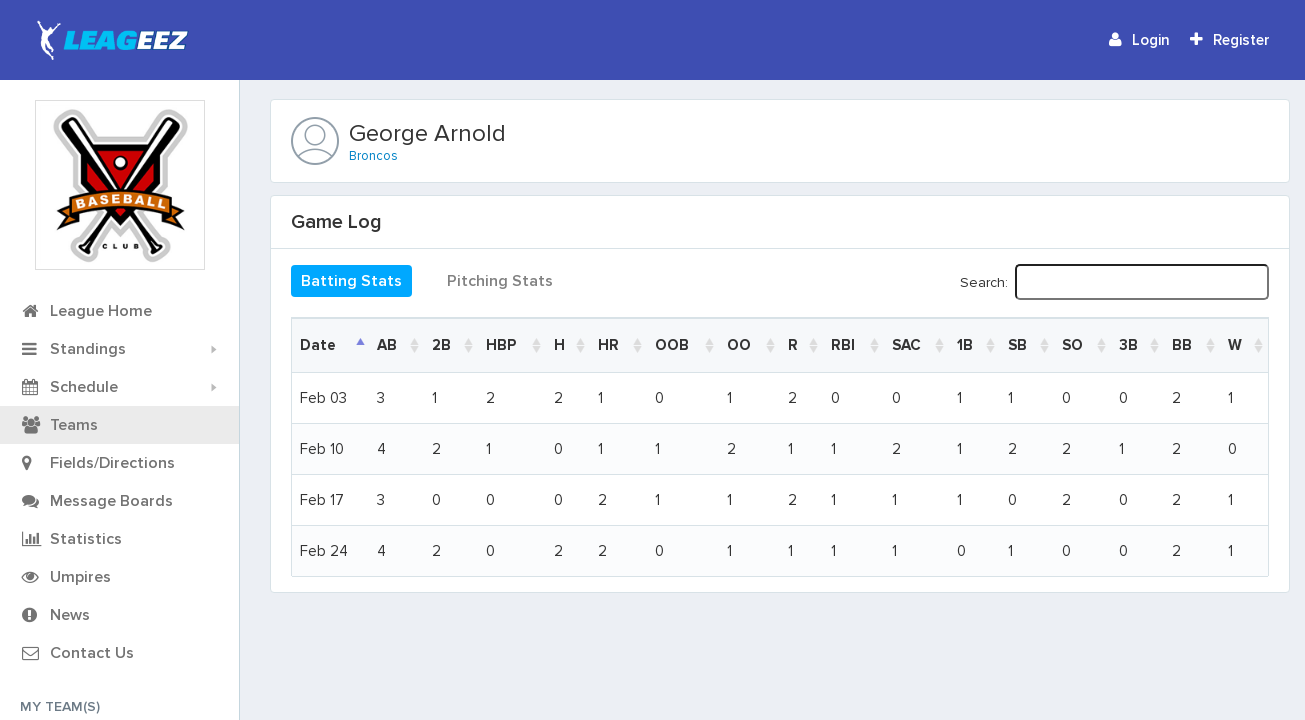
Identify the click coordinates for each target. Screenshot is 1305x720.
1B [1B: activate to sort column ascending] (965, 345)
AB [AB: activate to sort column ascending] (387, 345)
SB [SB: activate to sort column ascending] (1017, 345)
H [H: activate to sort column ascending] (559, 345)
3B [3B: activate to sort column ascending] (1128, 345)
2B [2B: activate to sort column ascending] (441, 345)
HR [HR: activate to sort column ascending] (608, 345)
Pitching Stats (500, 281)
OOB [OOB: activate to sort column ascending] (672, 345)
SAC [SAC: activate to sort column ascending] (906, 345)
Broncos (373, 156)
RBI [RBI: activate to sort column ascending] (843, 345)
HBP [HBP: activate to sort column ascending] (501, 345)
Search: (1114, 282)
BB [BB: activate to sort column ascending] (1182, 345)
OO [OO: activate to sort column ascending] (739, 345)
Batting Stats (351, 281)
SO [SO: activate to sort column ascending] (1072, 345)
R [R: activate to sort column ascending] (793, 345)
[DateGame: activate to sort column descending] (331, 345)
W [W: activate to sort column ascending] (1235, 345)
